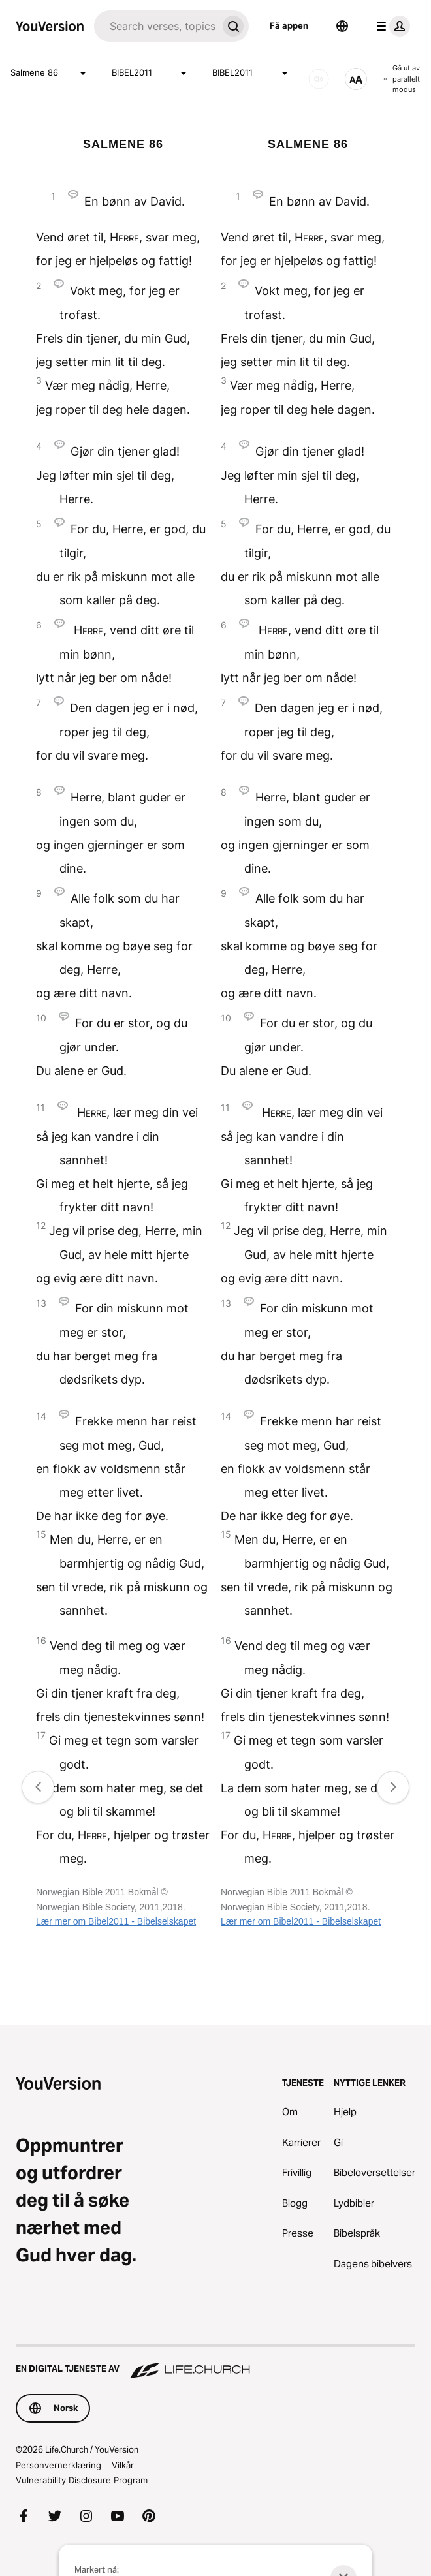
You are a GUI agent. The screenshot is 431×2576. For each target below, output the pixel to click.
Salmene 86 (50, 73)
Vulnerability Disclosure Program (82, 2480)
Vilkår (123, 2465)
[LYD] (318, 79)
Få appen (289, 25)
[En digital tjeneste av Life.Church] (215, 2362)
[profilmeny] (390, 26)
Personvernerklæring (58, 2465)
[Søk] (155, 26)
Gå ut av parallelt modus (401, 78)
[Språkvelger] (342, 26)
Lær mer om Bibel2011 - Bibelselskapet (116, 1921)
